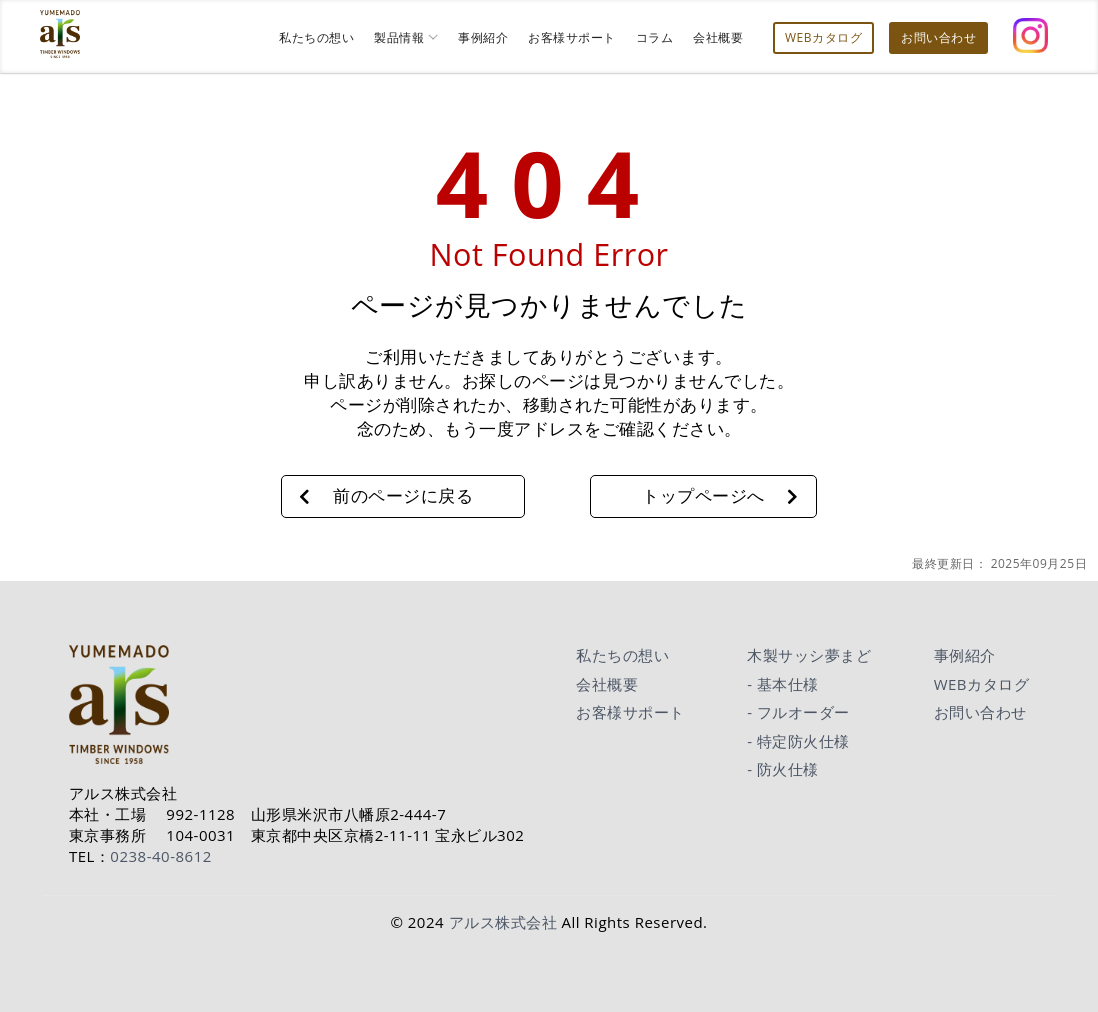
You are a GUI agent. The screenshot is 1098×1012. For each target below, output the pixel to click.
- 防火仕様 (783, 769)
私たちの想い (622, 655)
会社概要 (607, 684)
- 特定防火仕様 (798, 741)
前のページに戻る (403, 495)
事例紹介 (965, 655)
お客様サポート (630, 712)
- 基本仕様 (783, 684)
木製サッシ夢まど (809, 655)
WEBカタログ (981, 684)
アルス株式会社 (503, 922)
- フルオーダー (798, 712)
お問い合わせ (980, 712)
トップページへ (703, 495)
